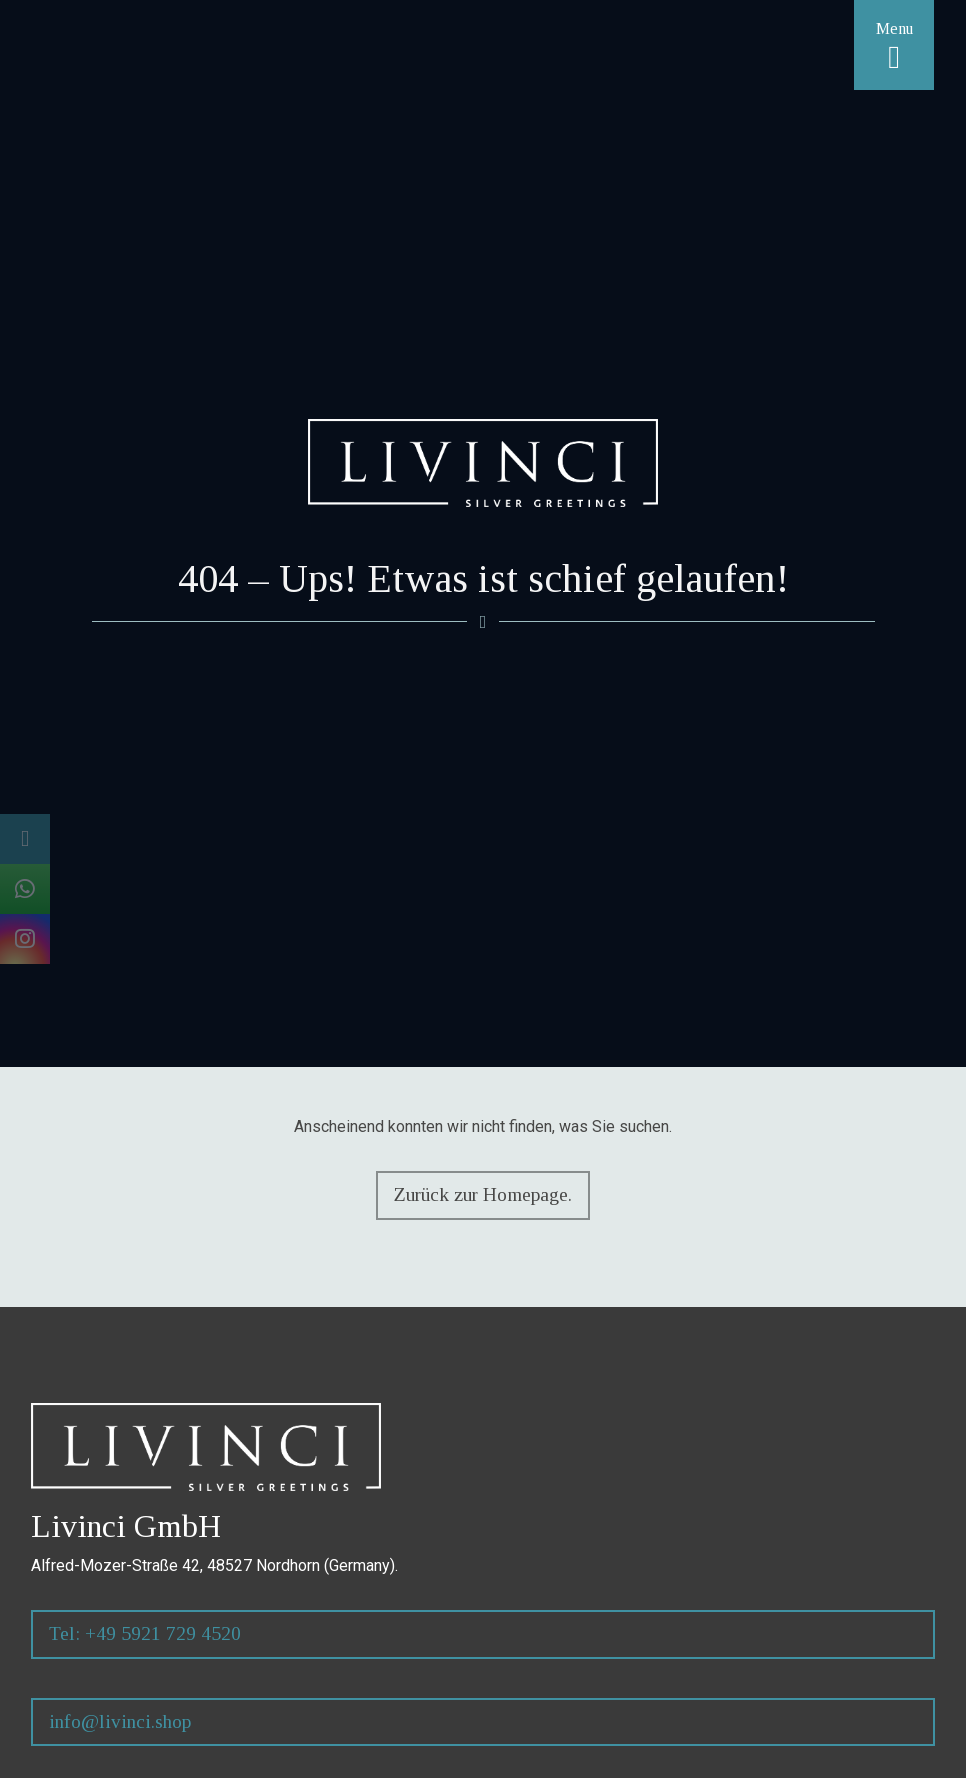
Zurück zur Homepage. (483, 1194)
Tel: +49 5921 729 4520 (145, 1633)
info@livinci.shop (120, 1721)
